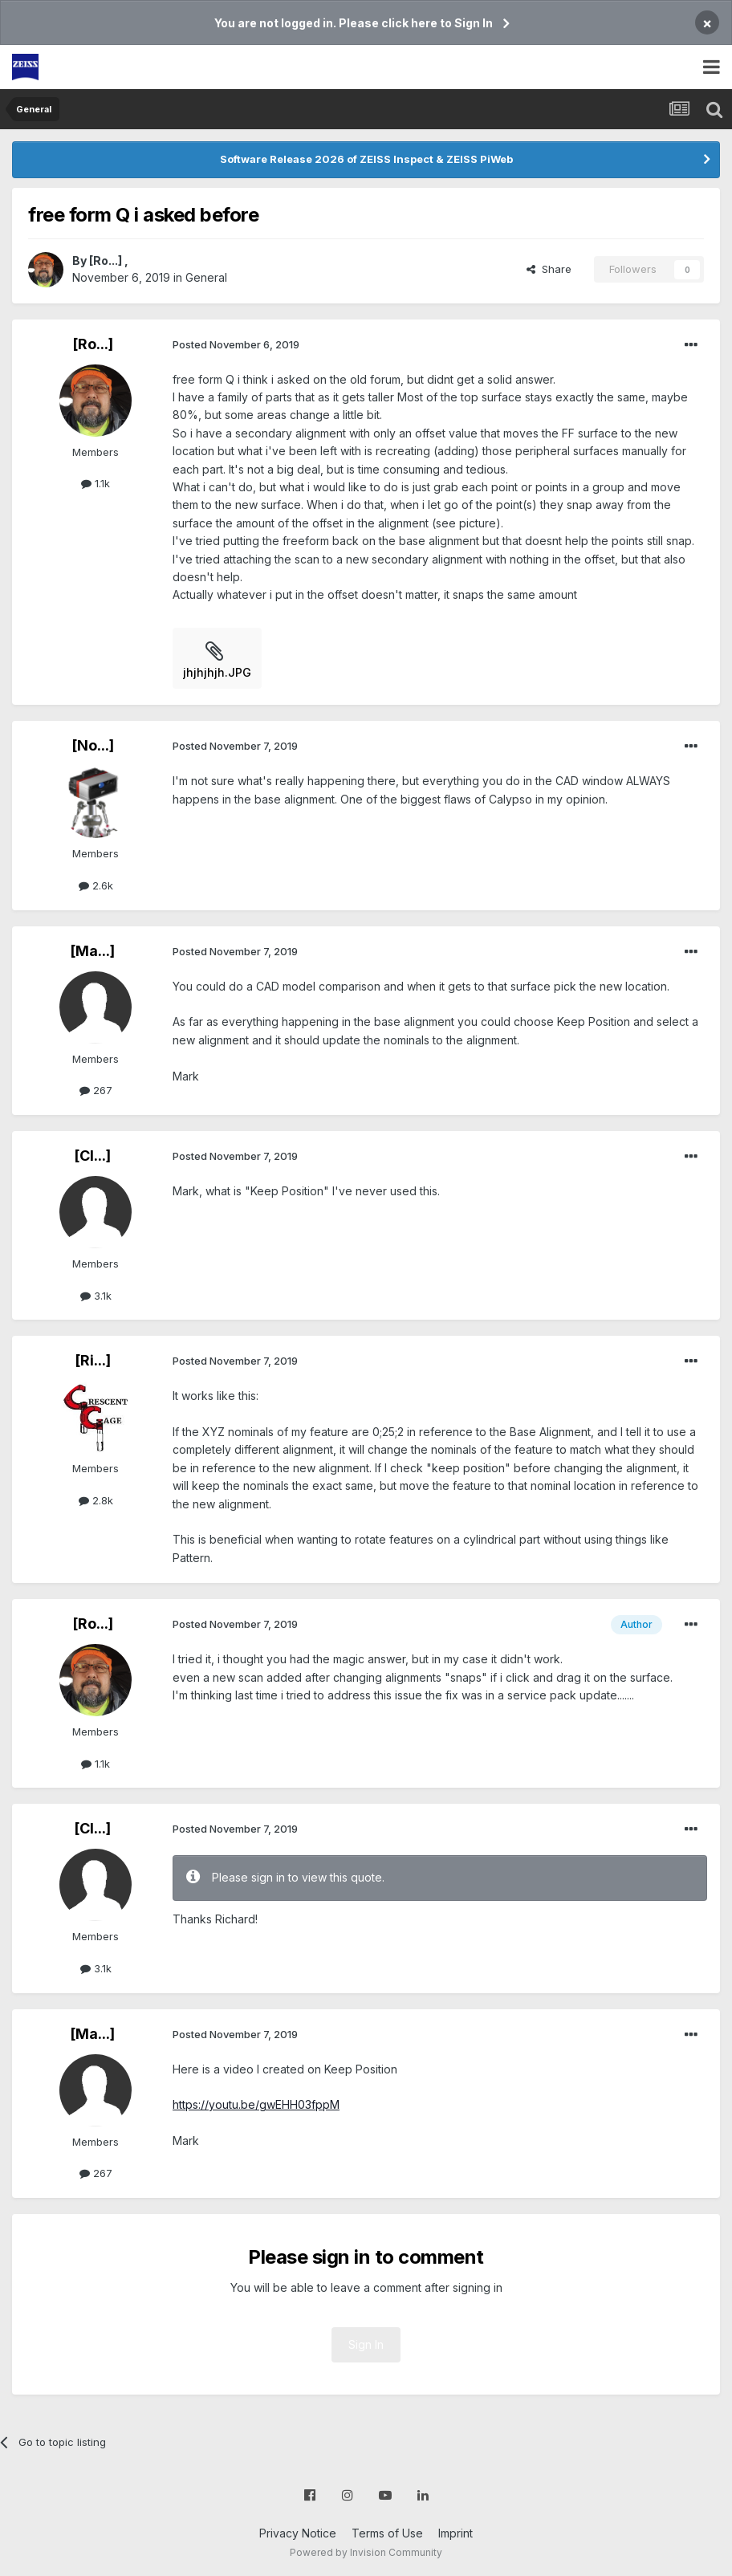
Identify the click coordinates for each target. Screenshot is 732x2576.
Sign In (366, 2344)
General (206, 277)
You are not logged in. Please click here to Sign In (353, 23)
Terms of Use (387, 2533)
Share (549, 268)
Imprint (455, 2533)
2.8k (96, 1500)
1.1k (95, 483)
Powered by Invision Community (366, 2552)
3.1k (96, 1295)
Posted (236, 344)
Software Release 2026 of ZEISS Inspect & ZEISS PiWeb (366, 159)
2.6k (96, 885)
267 (95, 1090)
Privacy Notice (297, 2533)
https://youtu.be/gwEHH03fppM (256, 2104)
